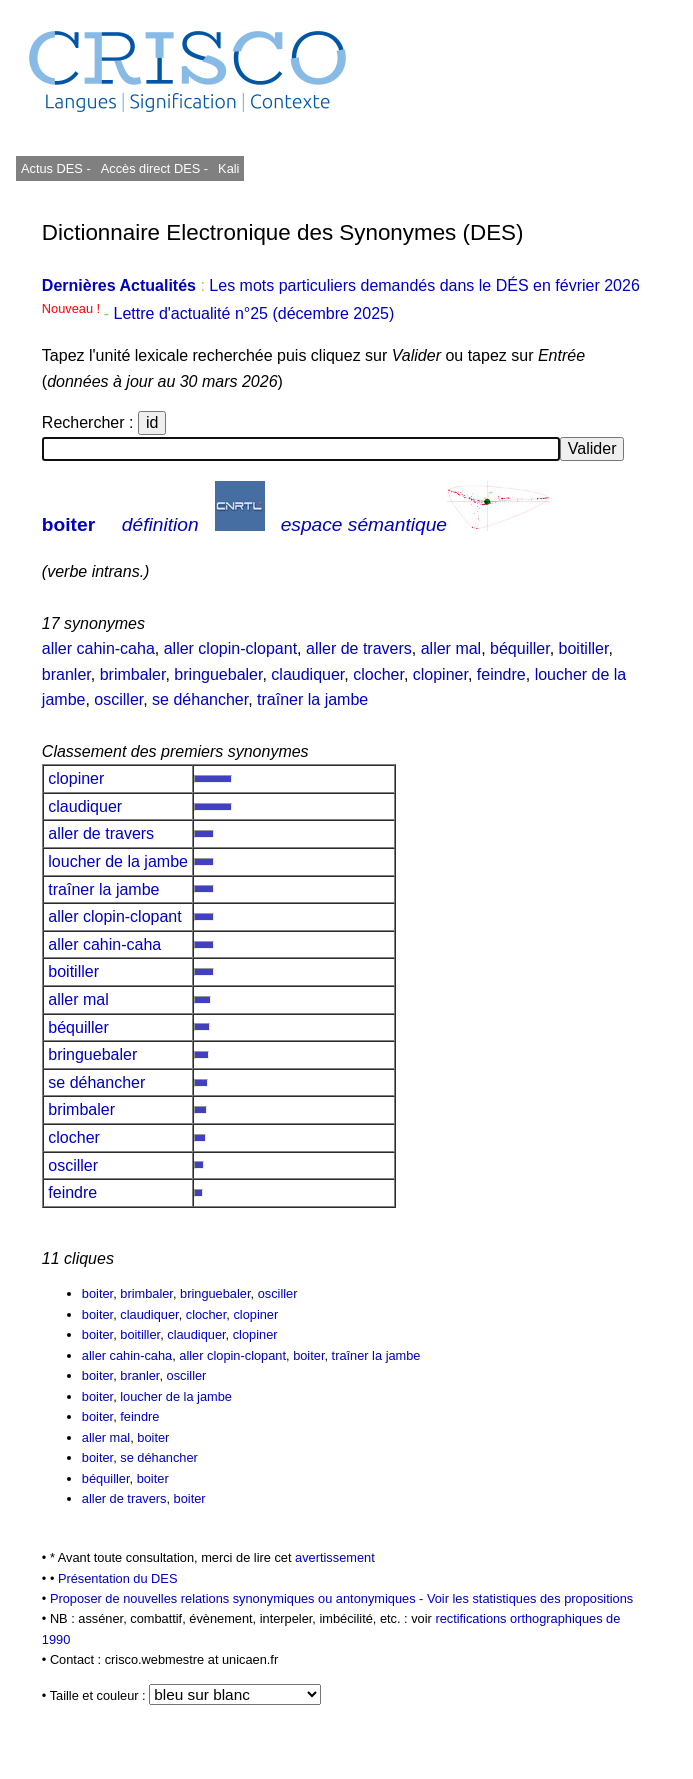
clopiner (440, 674)
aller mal (451, 648)
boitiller (584, 648)
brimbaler (133, 674)
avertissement (335, 1557)
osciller (118, 699)
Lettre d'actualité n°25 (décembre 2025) (254, 313)
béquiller (520, 648)
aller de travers (359, 648)
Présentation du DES (118, 1578)
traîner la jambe (312, 699)
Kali (228, 168)
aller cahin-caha (98, 648)
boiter (68, 524)
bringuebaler (218, 674)
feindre (501, 674)
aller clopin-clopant (230, 648)
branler (66, 674)
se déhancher (200, 699)
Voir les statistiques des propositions (530, 1598)
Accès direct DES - (154, 168)
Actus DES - (56, 168)
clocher (378, 674)
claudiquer (307, 674)
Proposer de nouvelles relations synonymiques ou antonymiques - (238, 1598)
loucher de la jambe (118, 861)
